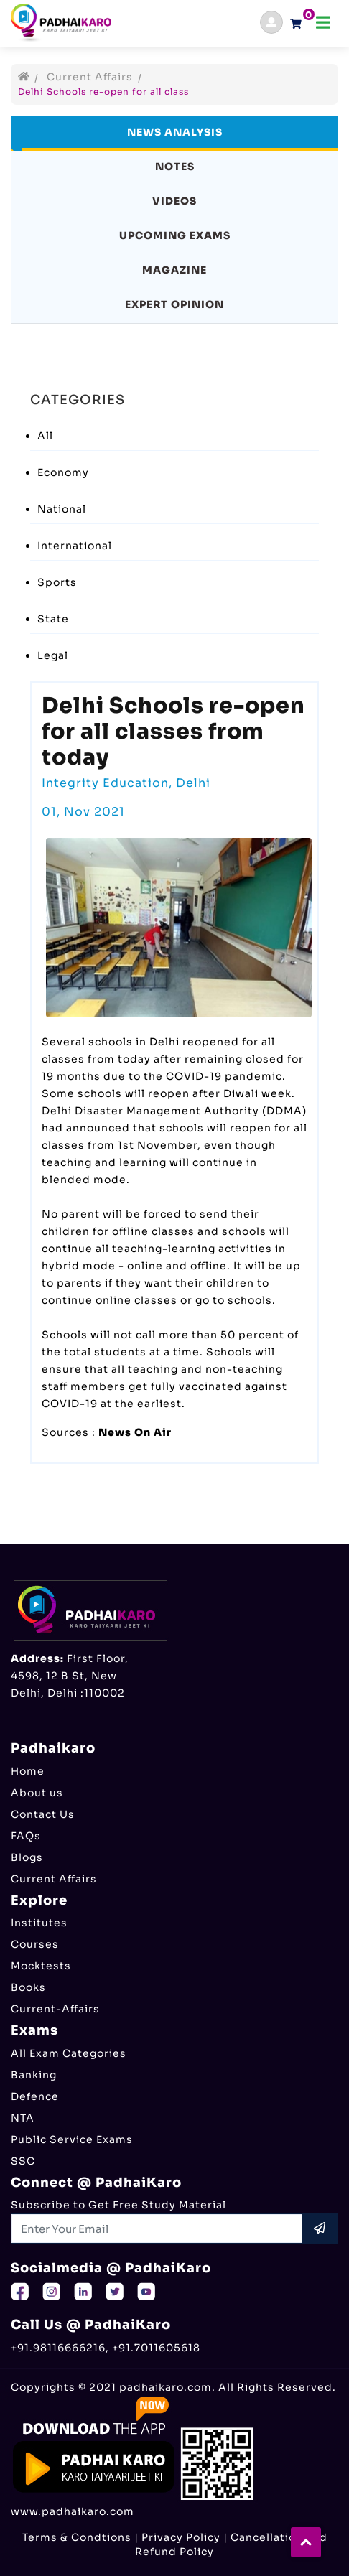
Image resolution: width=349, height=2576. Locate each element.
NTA (22, 2117)
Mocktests (41, 1965)
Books (28, 1987)
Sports (57, 582)
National (61, 509)
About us (37, 1792)
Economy (63, 472)
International (74, 545)
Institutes (39, 1922)
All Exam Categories (68, 2053)
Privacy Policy (180, 2537)
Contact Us (43, 1814)
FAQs (26, 1835)
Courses (35, 1944)
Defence (35, 2096)
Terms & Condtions (76, 2537)
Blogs (27, 1857)
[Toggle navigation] (323, 22)
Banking (34, 2074)
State (53, 618)
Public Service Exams (72, 2139)
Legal (52, 655)
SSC (23, 2161)
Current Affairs (90, 76)
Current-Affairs (55, 2008)
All (45, 435)
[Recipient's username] (156, 2228)
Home (28, 1771)
